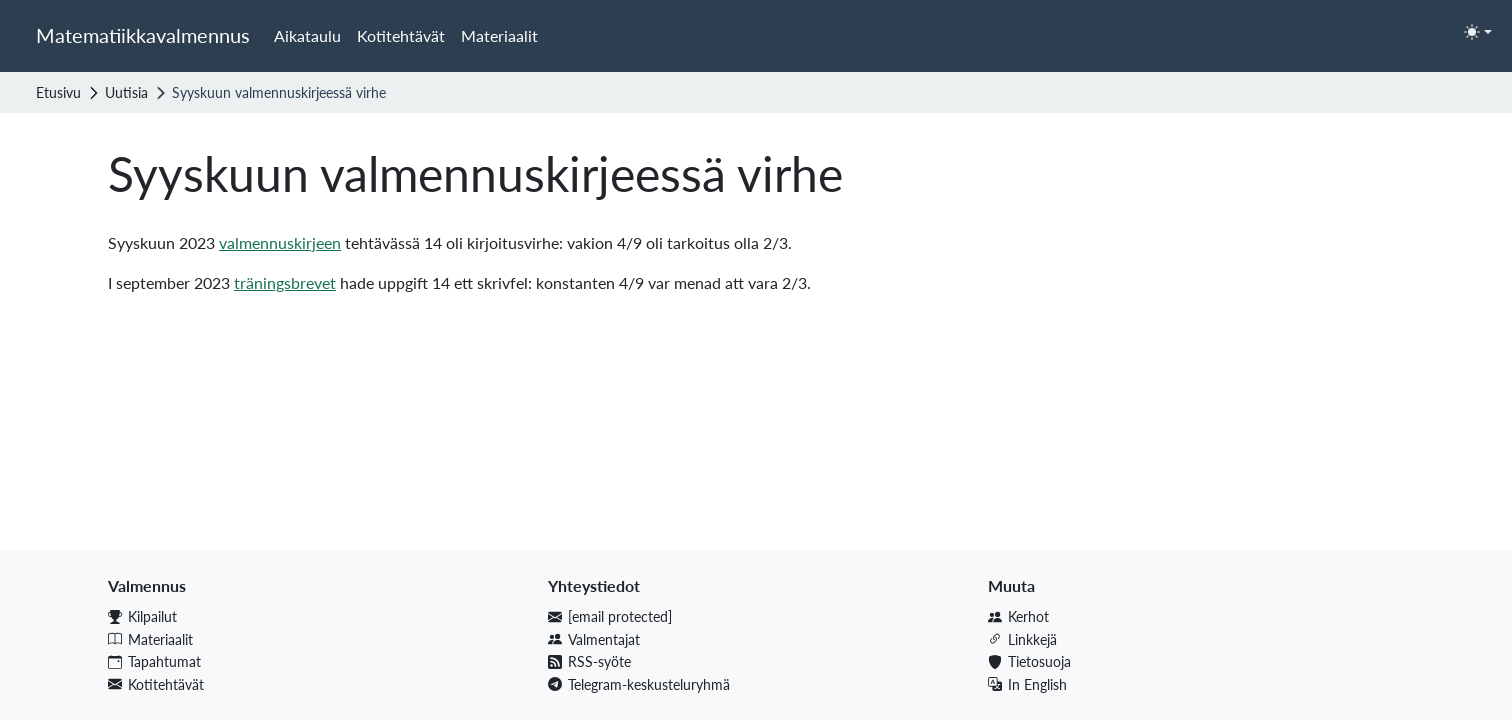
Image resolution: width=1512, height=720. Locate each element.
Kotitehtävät (401, 35)
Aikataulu (307, 35)
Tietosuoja (1029, 661)
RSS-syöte (589, 661)
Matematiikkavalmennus (143, 35)
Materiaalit (499, 35)
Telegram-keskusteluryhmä (639, 684)
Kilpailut (142, 616)
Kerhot (1018, 616)
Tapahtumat (154, 661)
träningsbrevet (285, 282)
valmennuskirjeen (280, 242)
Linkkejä (1022, 639)
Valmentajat (594, 639)
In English (1027, 684)
